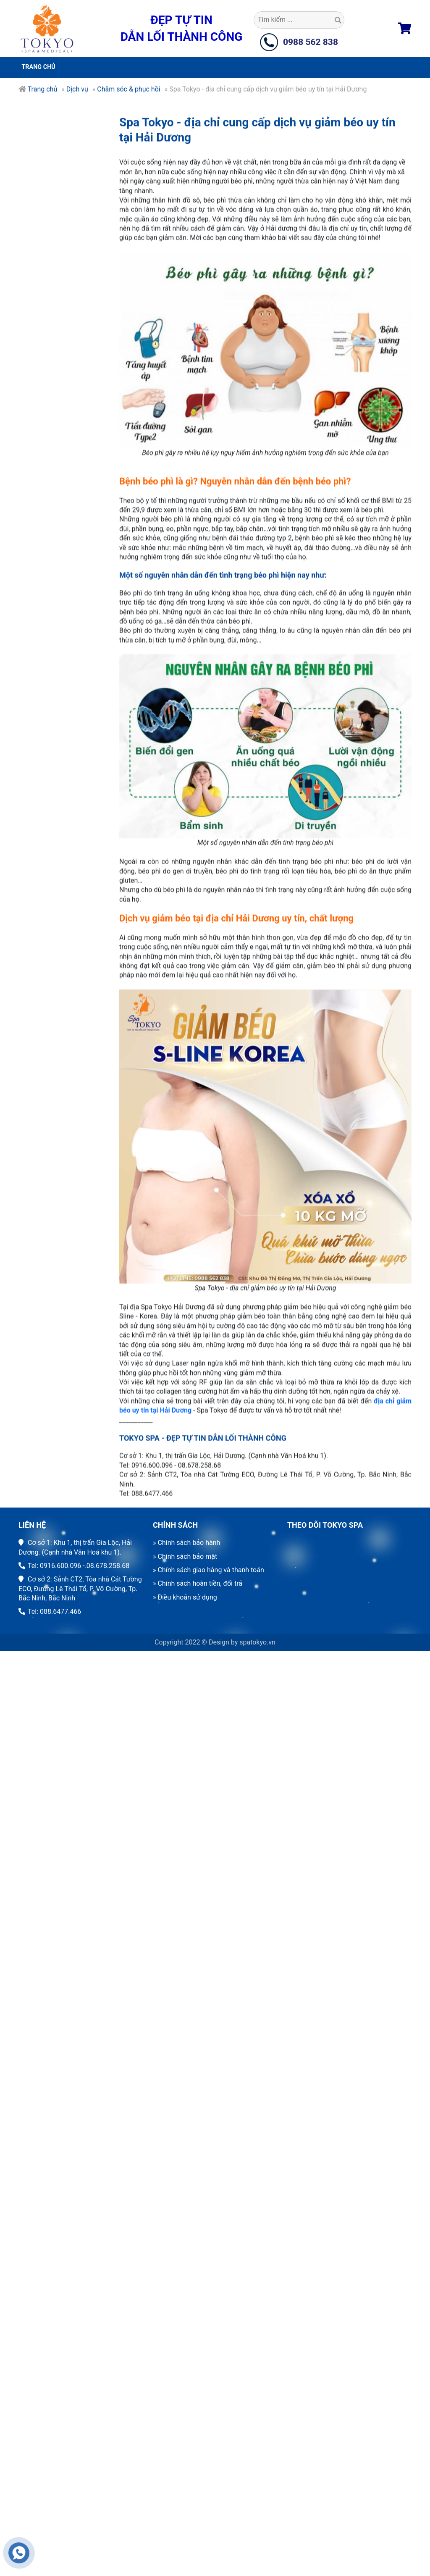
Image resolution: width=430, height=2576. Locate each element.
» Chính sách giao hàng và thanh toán (208, 1570)
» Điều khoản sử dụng (185, 1597)
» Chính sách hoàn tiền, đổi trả (197, 1583)
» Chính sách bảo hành (186, 1543)
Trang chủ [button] (38, 67)
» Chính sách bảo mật (185, 1556)
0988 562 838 (310, 42)
